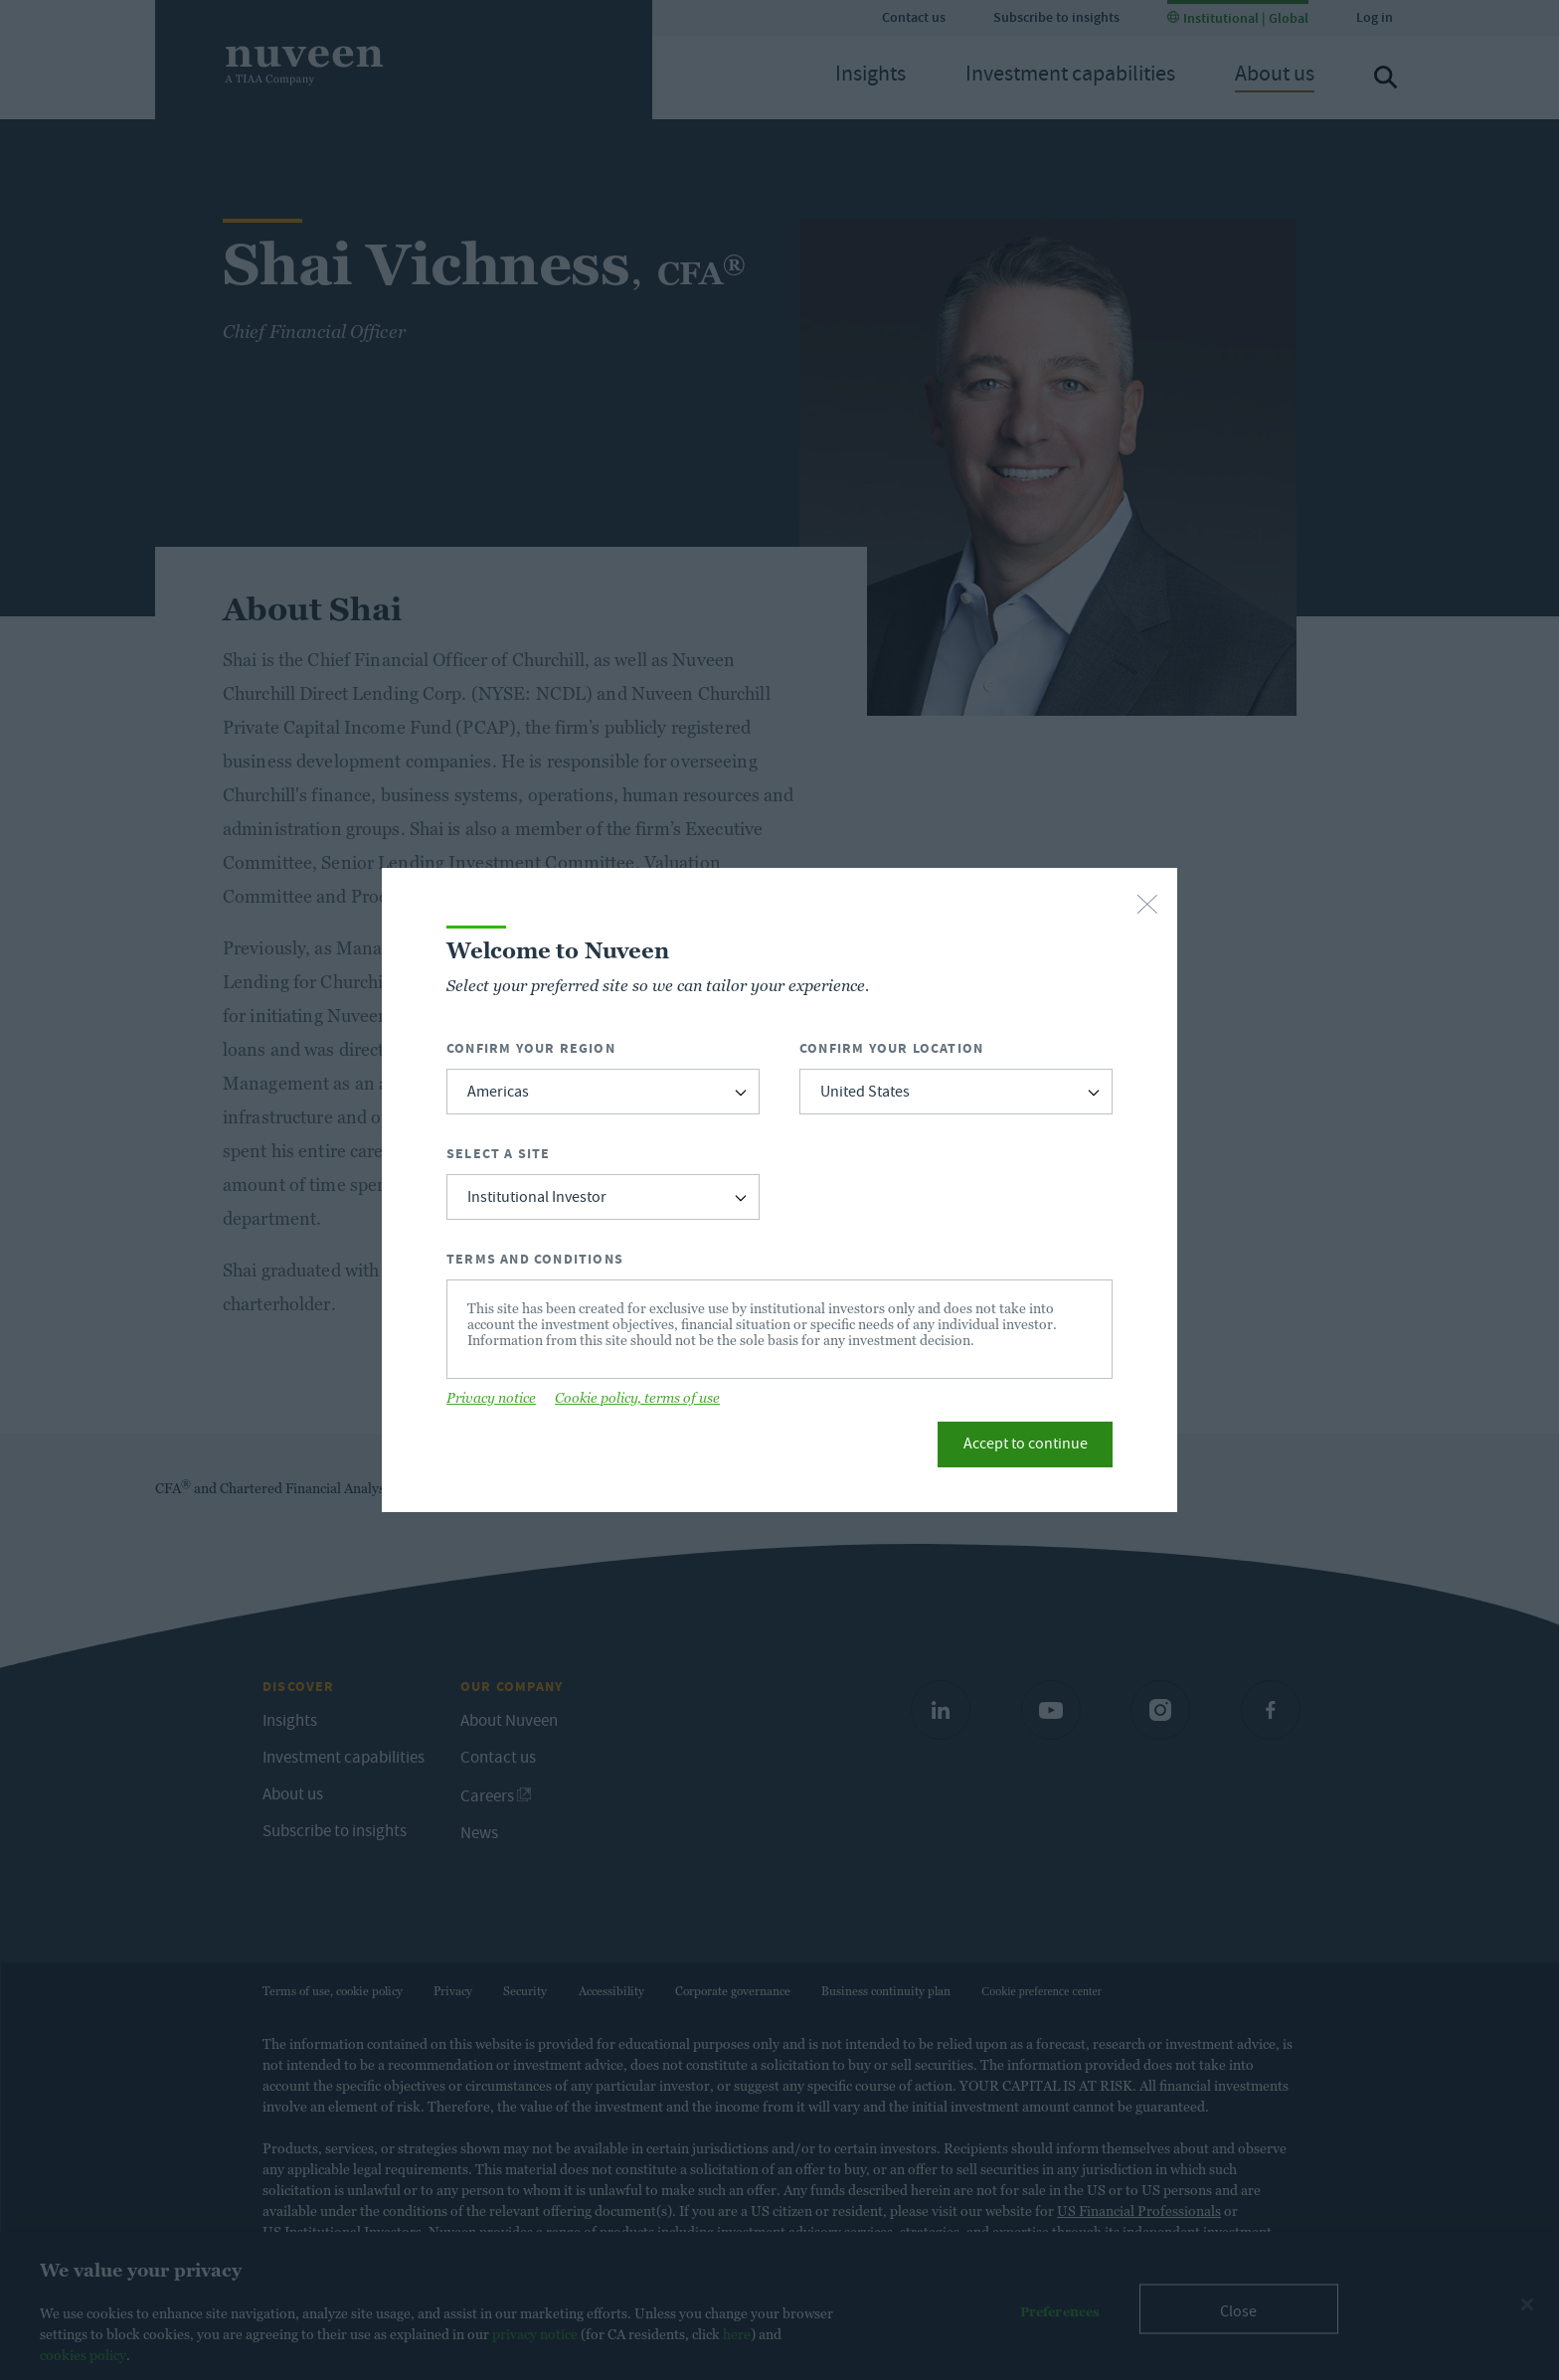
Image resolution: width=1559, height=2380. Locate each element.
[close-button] (1147, 906)
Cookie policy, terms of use (637, 1398)
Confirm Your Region (530, 1048)
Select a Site (498, 1153)
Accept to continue (1025, 1445)
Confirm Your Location (891, 1048)
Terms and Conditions (534, 1259)
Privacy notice (491, 1398)
